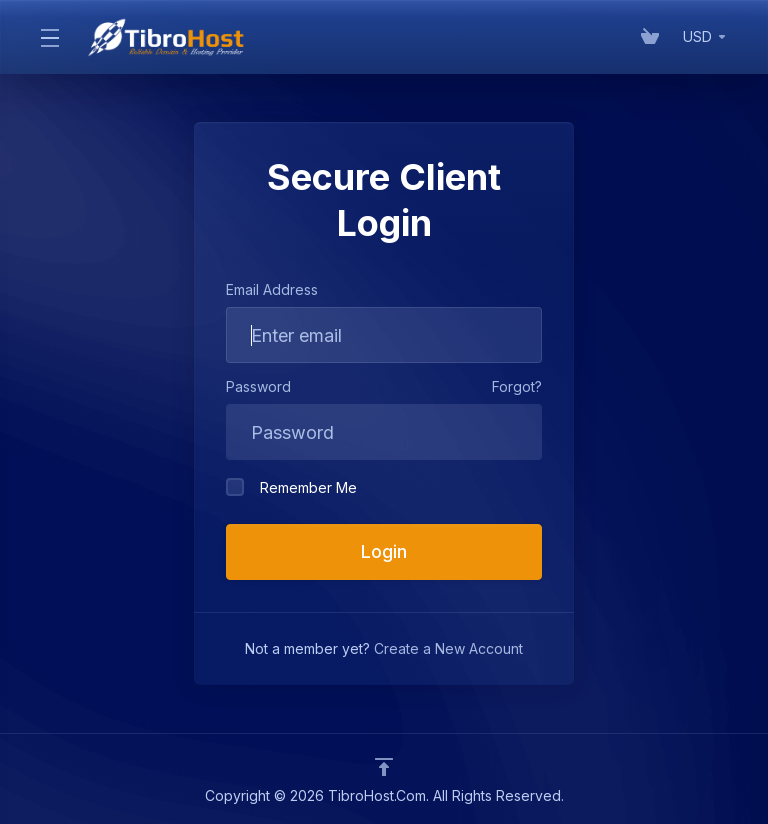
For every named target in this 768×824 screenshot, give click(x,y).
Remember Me (291, 487)
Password (258, 386)
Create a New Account (448, 648)
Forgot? (517, 386)
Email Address (272, 289)
